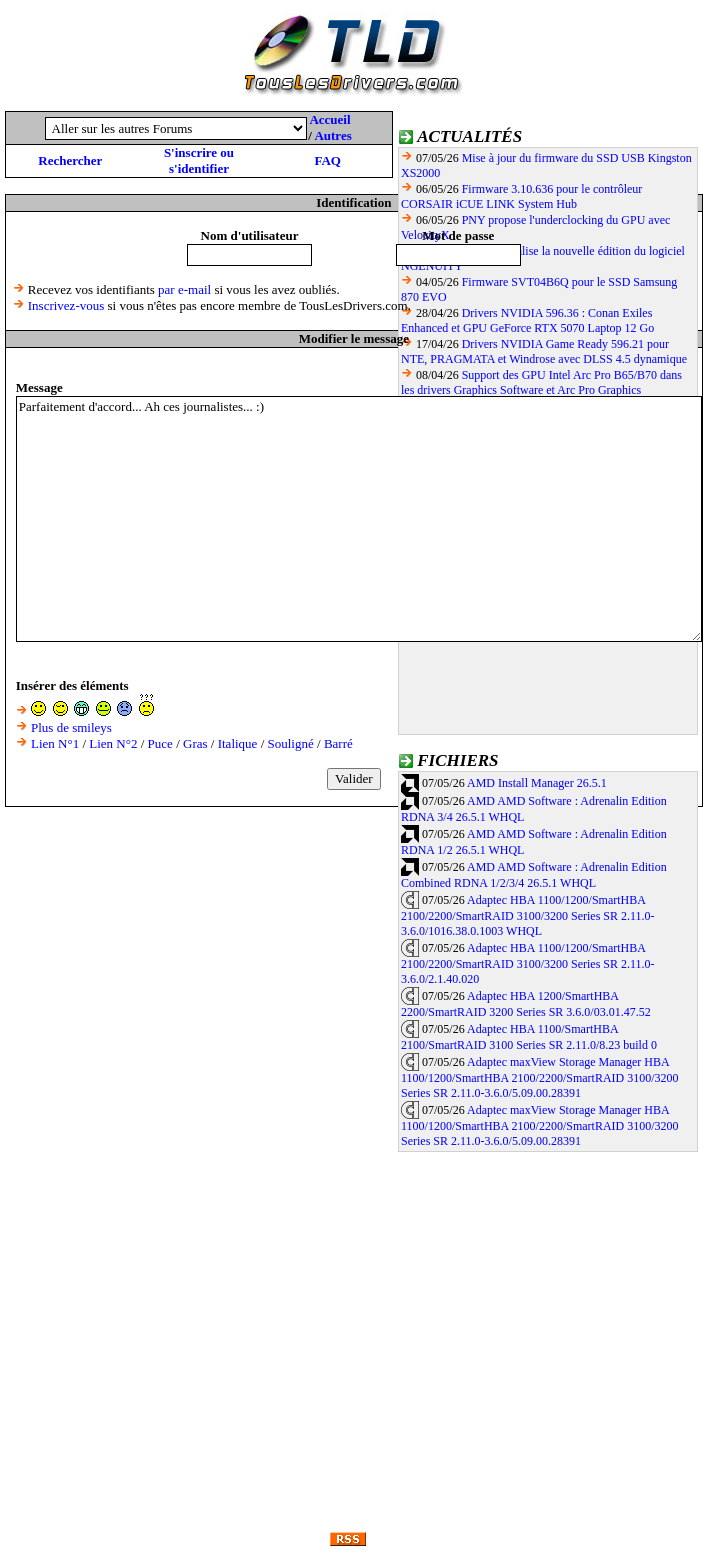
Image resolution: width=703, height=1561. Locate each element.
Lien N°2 (113, 743)
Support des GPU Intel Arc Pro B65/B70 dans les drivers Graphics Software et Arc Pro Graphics (541, 382)
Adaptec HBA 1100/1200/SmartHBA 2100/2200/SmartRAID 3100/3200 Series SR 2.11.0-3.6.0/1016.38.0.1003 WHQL (528, 916)
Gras (195, 743)
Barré (338, 743)
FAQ (327, 160)
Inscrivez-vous (66, 305)
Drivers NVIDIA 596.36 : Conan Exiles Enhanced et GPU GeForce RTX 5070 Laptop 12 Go (527, 320)
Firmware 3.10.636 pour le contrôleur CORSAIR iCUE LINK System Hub (521, 196)
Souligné (291, 743)
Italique (238, 743)
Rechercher (70, 160)
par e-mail (184, 289)
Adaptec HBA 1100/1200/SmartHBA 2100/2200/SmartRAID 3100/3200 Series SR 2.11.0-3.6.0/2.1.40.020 (528, 964)
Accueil (329, 119)
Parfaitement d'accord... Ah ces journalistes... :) (359, 519)
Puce (160, 743)
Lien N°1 (55, 743)
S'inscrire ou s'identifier (199, 160)
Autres (332, 135)
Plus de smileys (71, 727)
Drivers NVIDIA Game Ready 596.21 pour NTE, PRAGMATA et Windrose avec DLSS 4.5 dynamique (544, 351)
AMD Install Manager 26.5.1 (537, 783)
